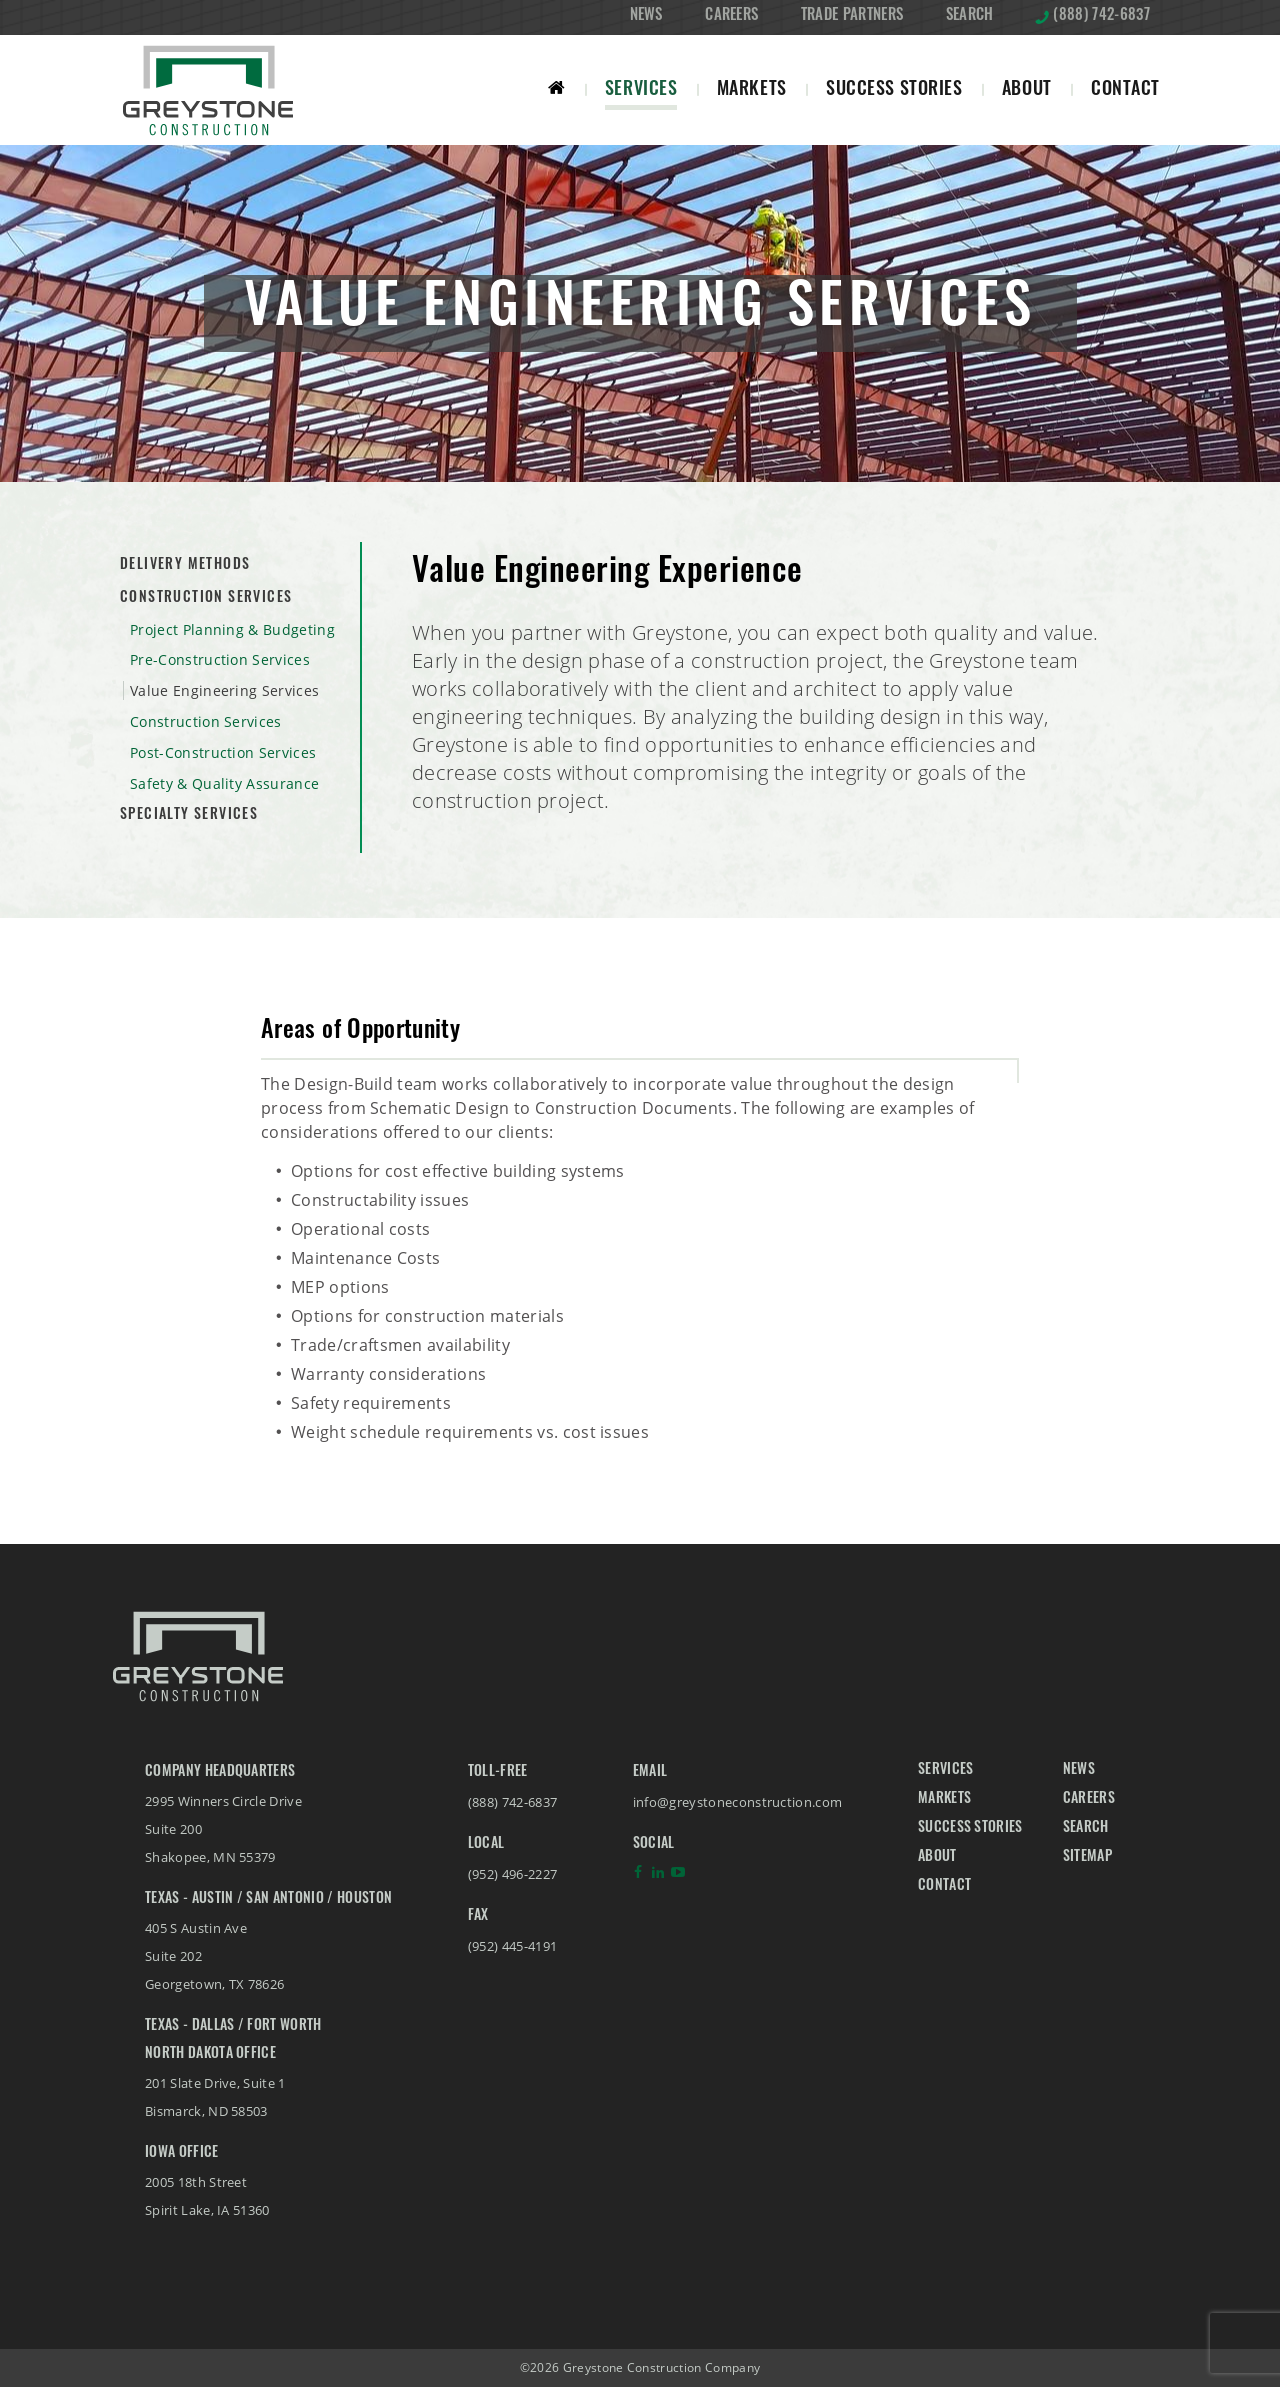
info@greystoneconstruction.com (738, 1802)
